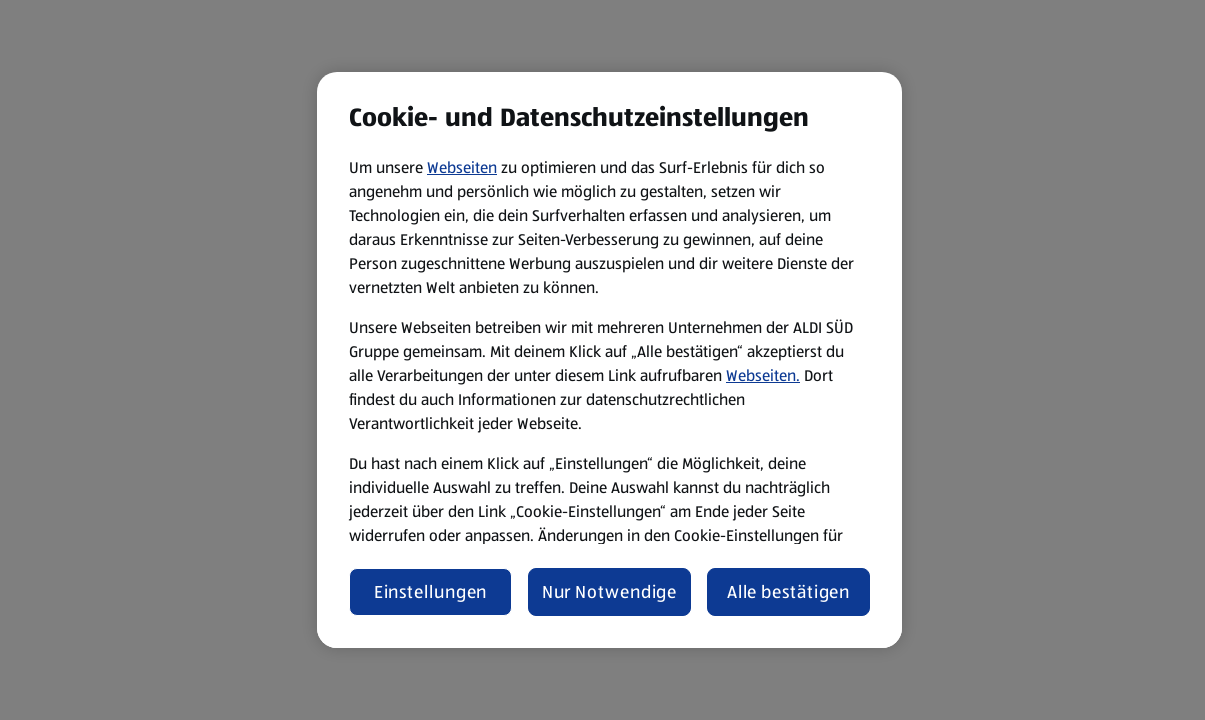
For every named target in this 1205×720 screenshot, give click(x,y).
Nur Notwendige (610, 592)
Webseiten (462, 167)
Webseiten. (763, 375)
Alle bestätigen (789, 592)
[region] (609, 360)
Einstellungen (431, 592)
